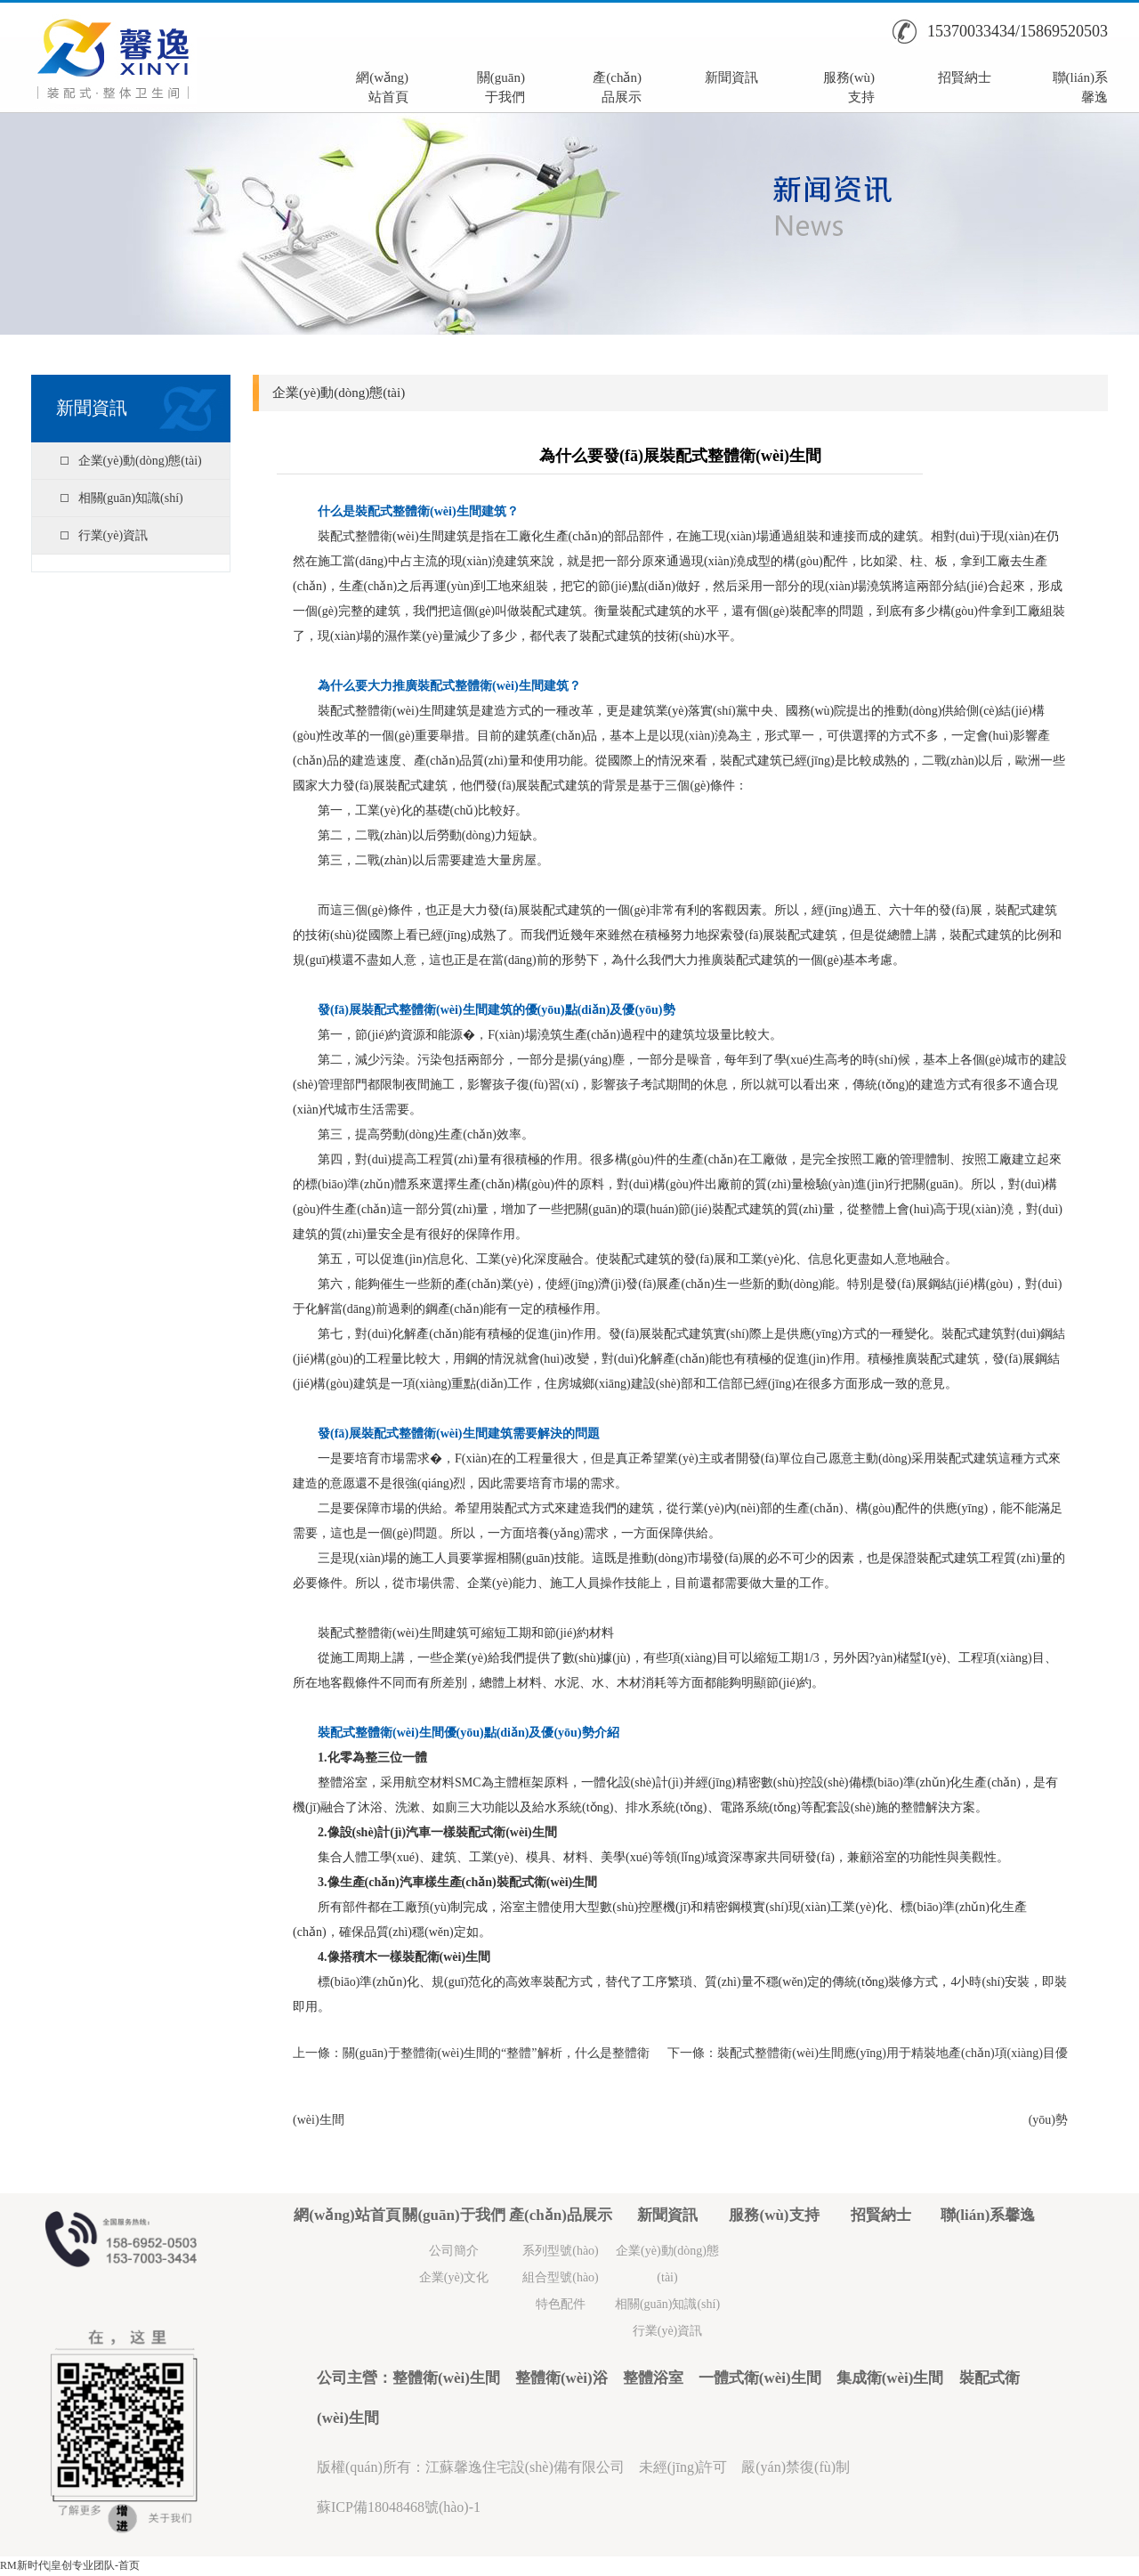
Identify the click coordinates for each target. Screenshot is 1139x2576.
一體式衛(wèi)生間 (760, 2377)
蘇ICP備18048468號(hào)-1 (399, 2507)
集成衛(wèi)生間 (890, 2377)
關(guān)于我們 (501, 85)
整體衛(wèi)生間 (446, 2377)
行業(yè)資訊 (113, 535)
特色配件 (561, 2304)
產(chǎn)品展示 (617, 85)
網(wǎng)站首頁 (382, 85)
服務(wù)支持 (849, 85)
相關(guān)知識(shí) (130, 498)
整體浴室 (653, 2377)
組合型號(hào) (560, 2277)
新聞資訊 (731, 77)
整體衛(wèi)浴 (561, 2377)
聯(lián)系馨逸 (1080, 85)
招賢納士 (964, 77)
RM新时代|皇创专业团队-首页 (70, 2565)
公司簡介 (454, 2250)
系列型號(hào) (560, 2250)
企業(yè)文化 (454, 2277)
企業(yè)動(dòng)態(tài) (140, 460)
